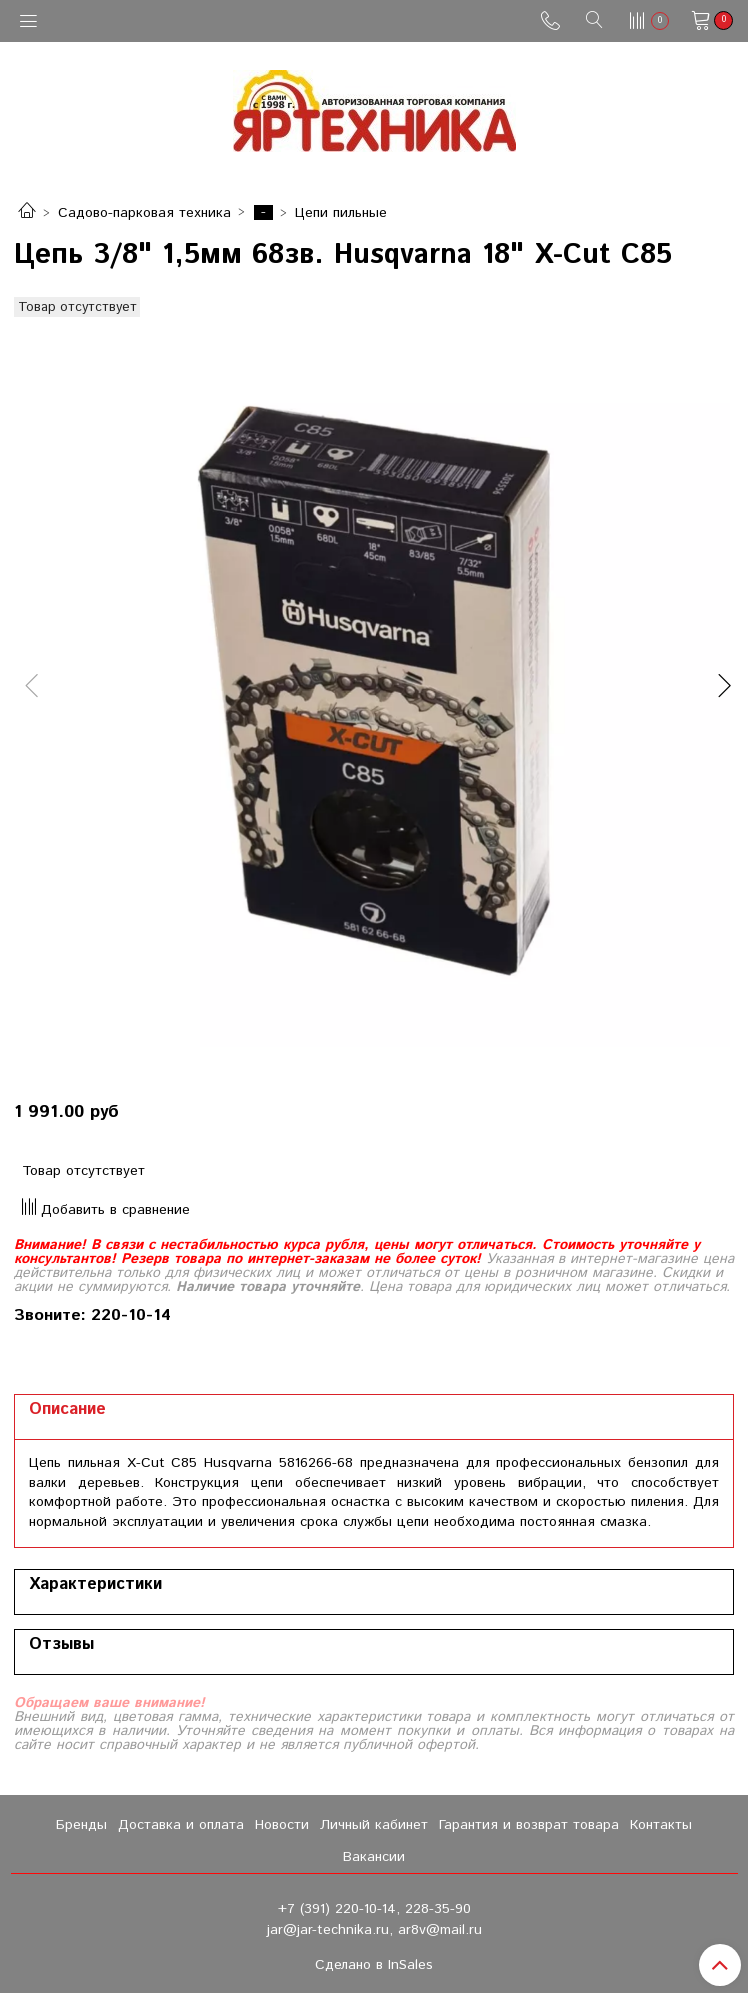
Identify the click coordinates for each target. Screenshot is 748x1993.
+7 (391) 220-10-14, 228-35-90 (374, 1909)
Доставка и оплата (181, 1825)
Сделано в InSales (374, 1965)
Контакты (661, 1825)
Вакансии (374, 1857)
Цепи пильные (341, 213)
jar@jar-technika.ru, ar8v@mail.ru (374, 1930)
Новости (282, 1825)
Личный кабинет (374, 1825)
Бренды (81, 1825)
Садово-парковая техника (144, 213)
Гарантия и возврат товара (529, 1825)
